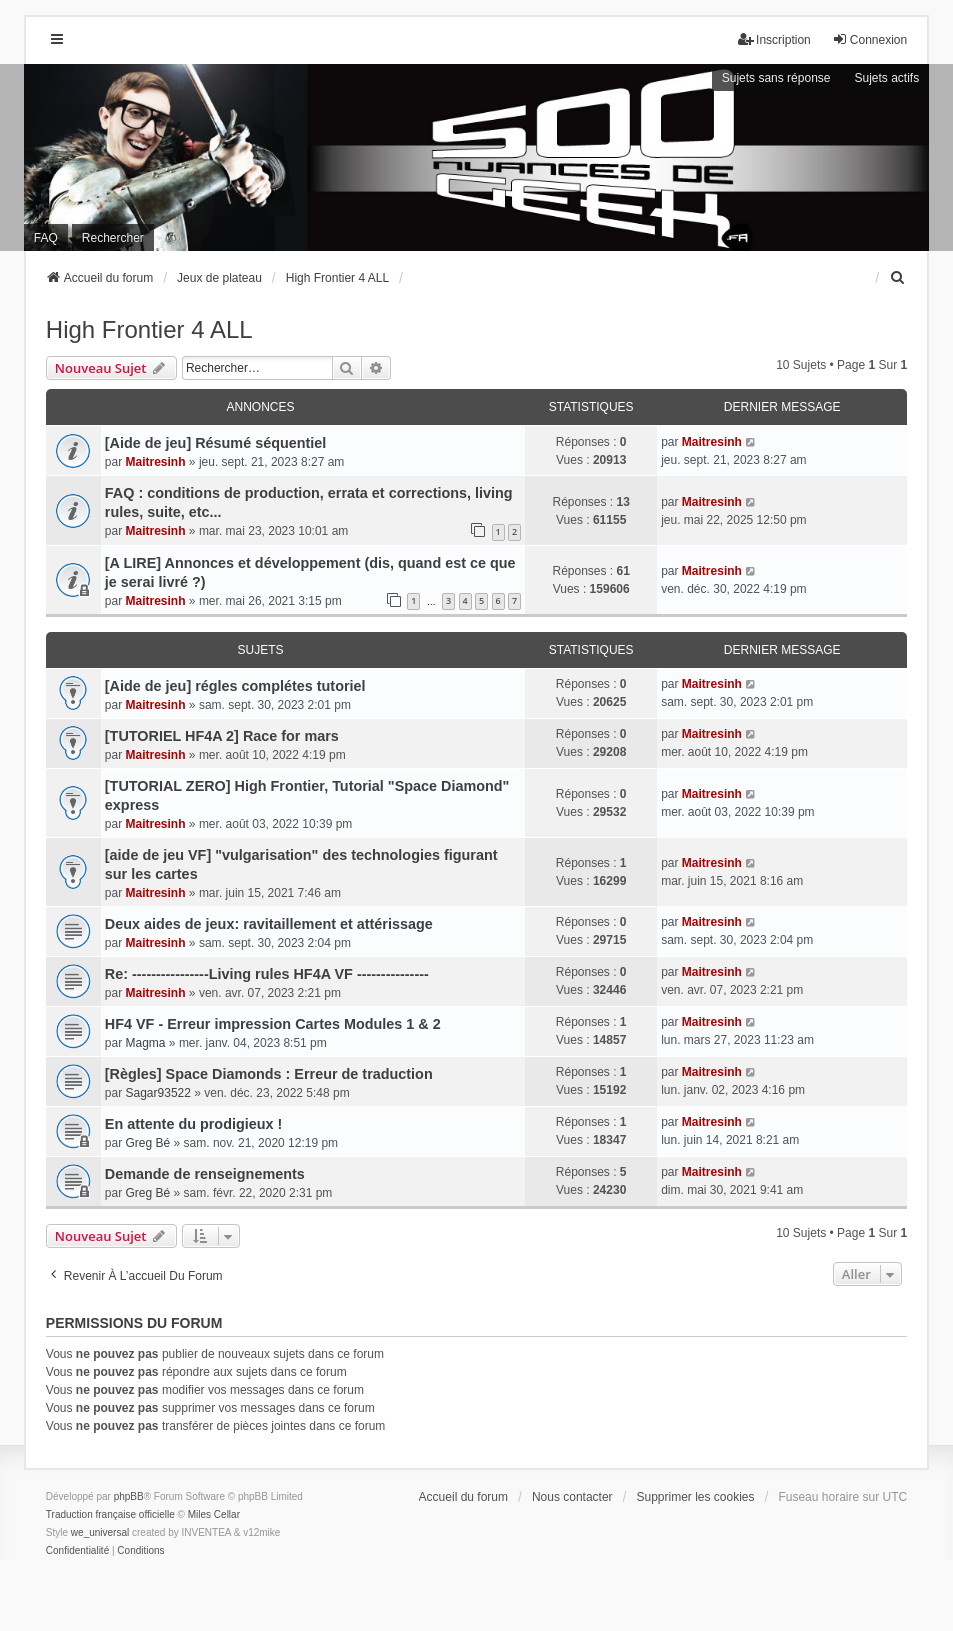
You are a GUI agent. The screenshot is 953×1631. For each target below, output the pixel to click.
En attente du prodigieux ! (194, 1124)
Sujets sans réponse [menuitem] (776, 78)
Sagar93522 (158, 1093)
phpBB (129, 1496)
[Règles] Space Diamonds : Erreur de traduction (269, 1074)
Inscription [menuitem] (774, 39)
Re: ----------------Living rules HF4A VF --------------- (267, 974)
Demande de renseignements (205, 1174)
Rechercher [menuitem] (113, 238)
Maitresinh (156, 462)
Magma (146, 1043)
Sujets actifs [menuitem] (886, 78)
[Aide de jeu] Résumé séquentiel (216, 443)
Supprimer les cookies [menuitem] (695, 1497)
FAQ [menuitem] (46, 238)
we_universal (100, 1532)
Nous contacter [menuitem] (572, 1497)
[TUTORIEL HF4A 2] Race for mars (222, 736)
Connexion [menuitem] (869, 39)
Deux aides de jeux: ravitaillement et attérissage (269, 924)
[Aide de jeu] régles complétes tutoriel (235, 686)
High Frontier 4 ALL (149, 329)
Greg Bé (148, 1143)
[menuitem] (898, 278)
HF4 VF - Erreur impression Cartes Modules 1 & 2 (273, 1024)
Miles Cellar (214, 1514)
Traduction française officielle (110, 1514)
